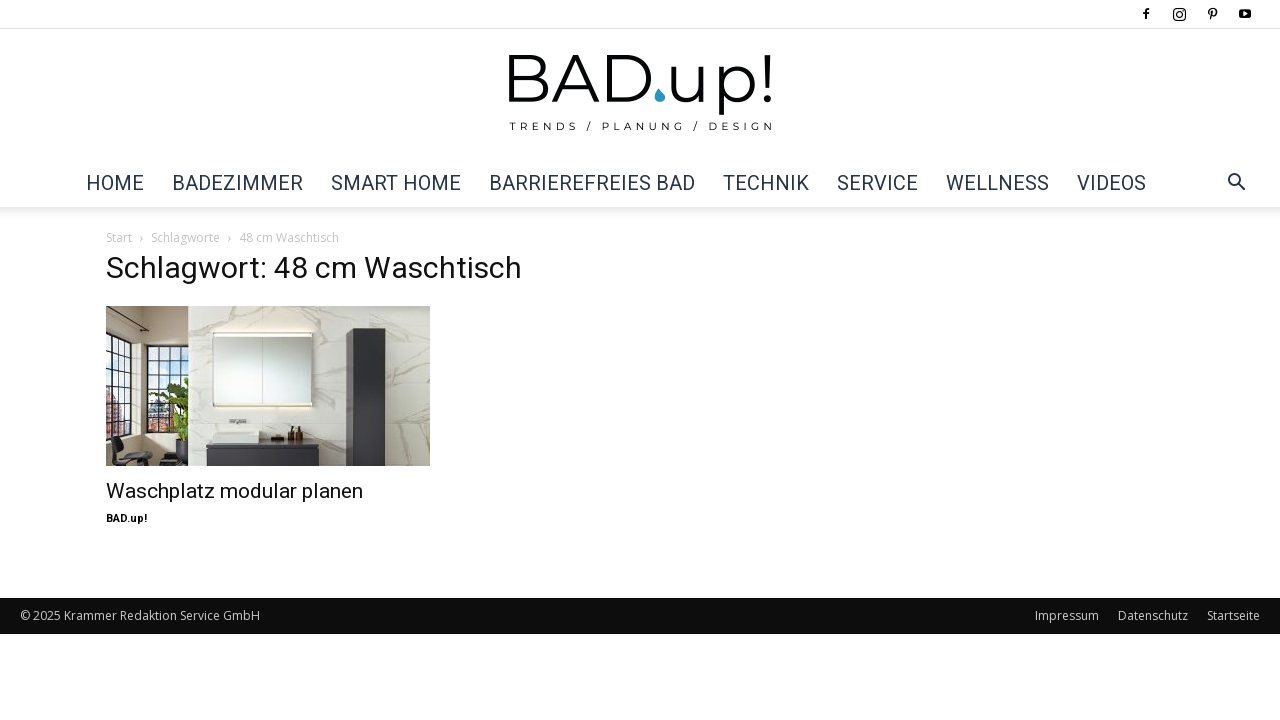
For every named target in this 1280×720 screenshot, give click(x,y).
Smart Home (396, 183)
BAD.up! (126, 518)
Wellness (997, 183)
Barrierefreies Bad (592, 183)
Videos (1111, 183)
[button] (1236, 184)
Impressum (1067, 615)
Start (119, 237)
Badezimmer (237, 183)
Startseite (1233, 615)
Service (877, 183)
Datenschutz (1153, 615)
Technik (766, 183)
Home (115, 183)
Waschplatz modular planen (234, 491)
